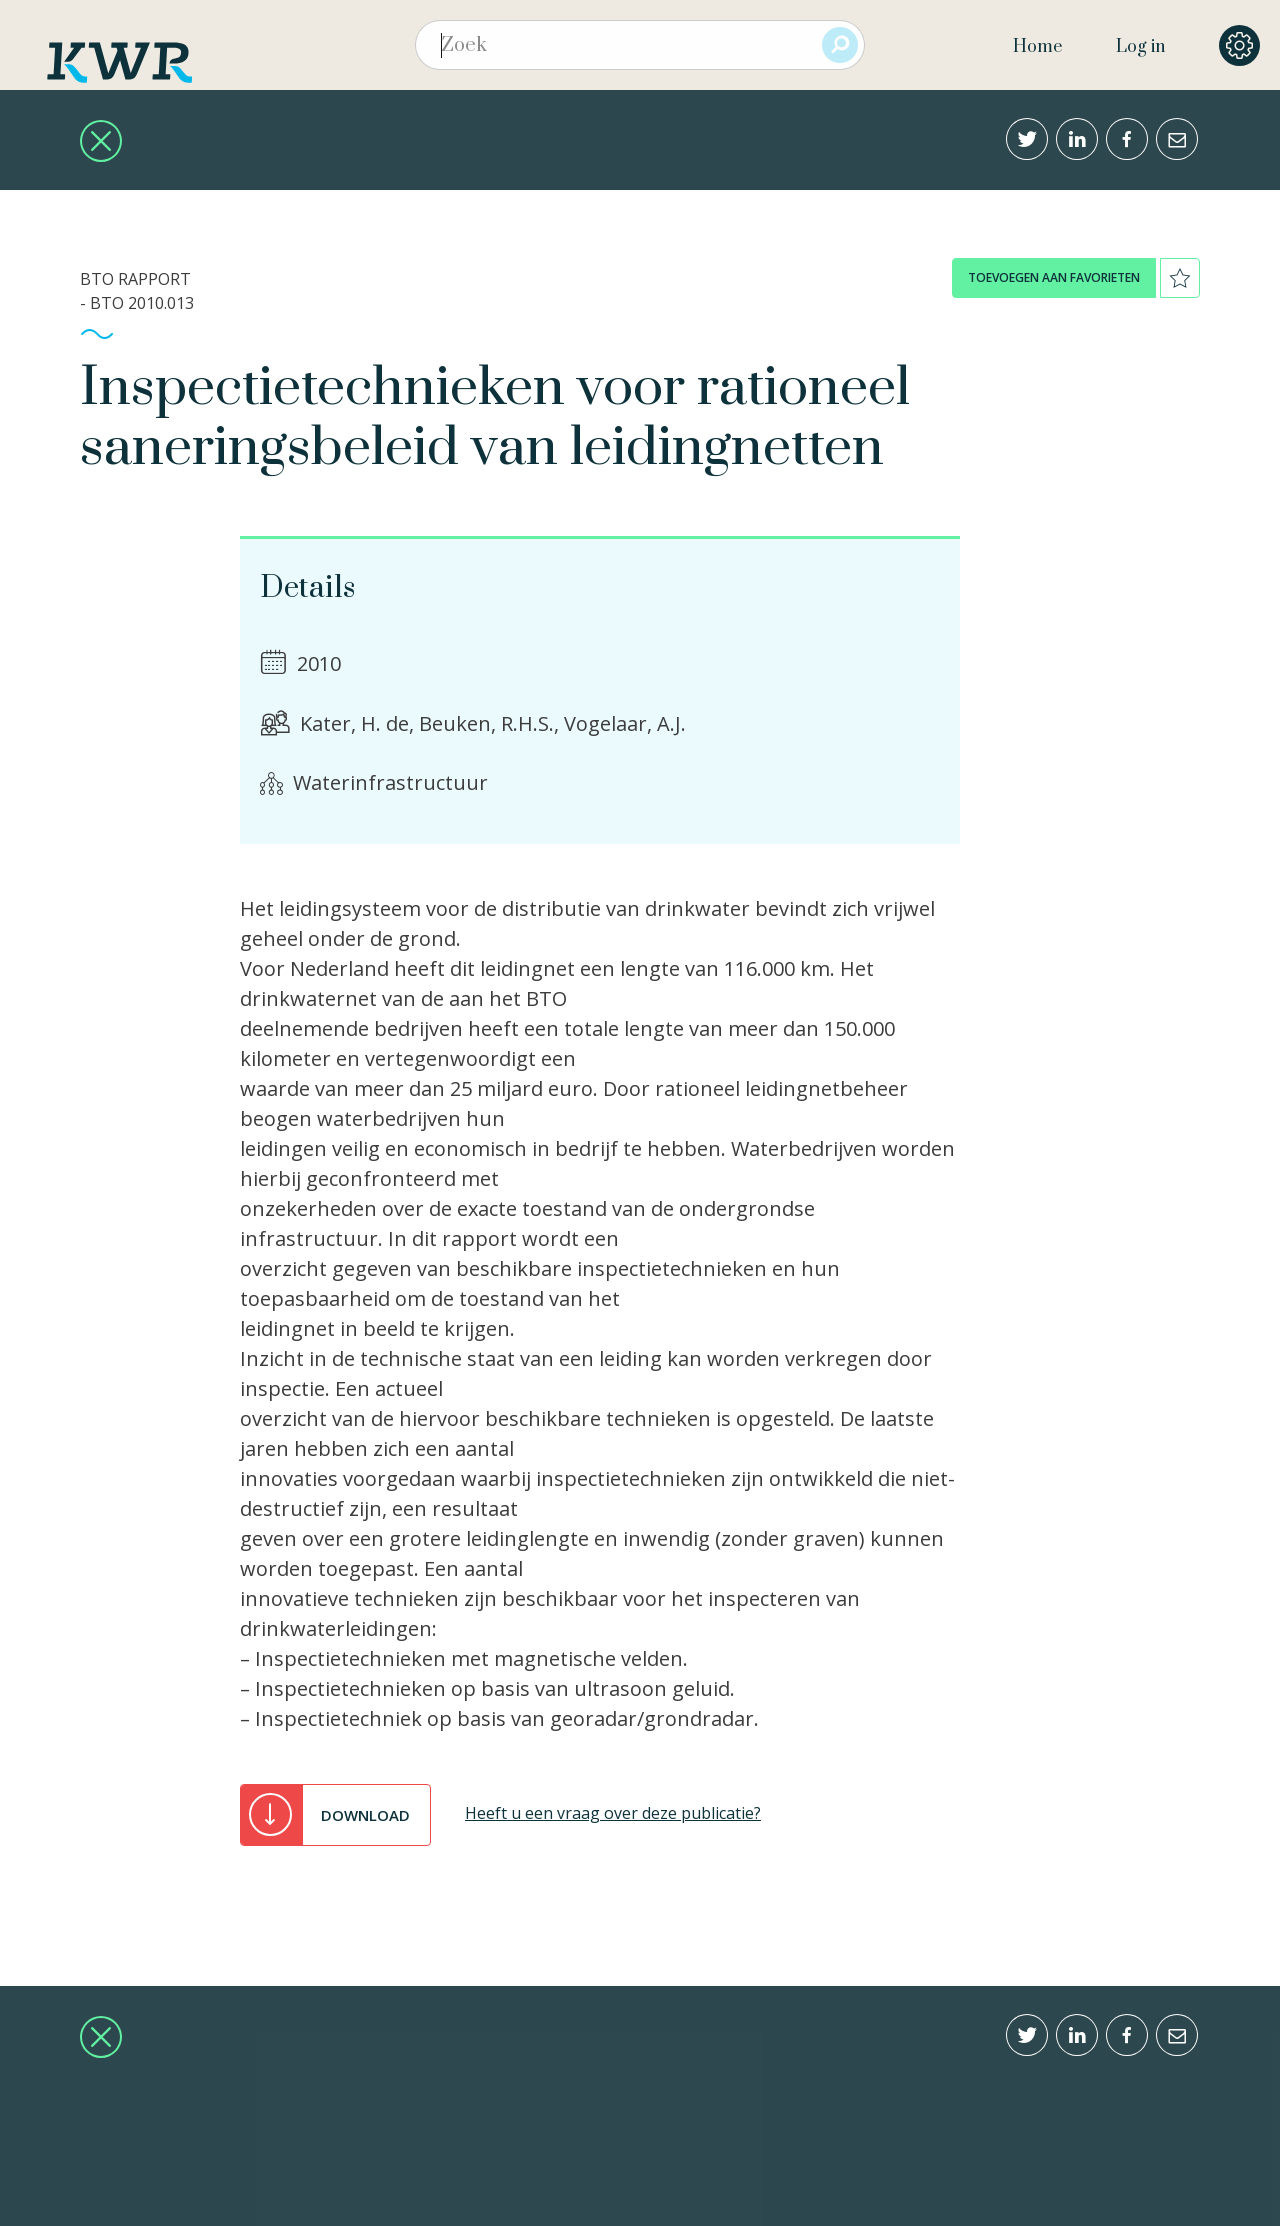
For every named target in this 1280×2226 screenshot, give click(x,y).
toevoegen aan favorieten (1054, 277)
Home (1037, 47)
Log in (1140, 47)
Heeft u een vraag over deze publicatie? (613, 1813)
